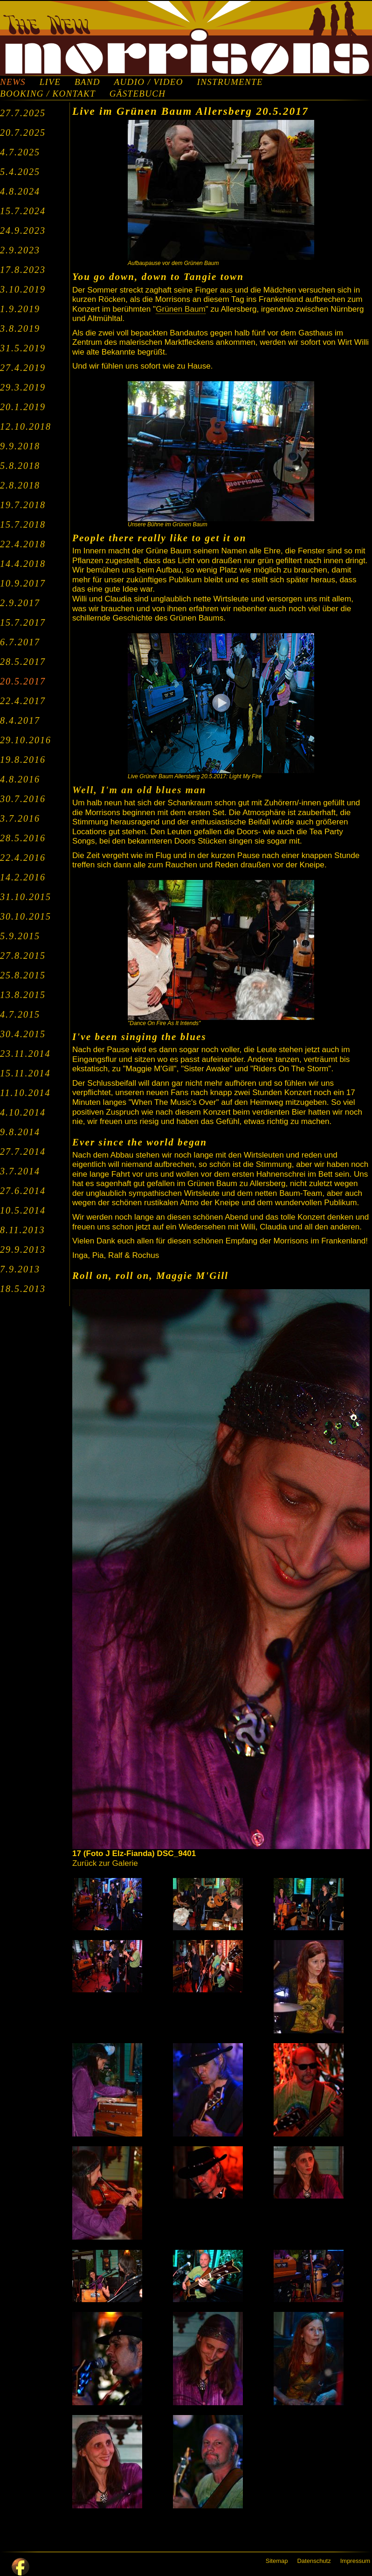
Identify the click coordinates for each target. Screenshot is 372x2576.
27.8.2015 (23, 955)
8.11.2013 (22, 1230)
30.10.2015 (25, 916)
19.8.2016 (23, 759)
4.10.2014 (23, 1112)
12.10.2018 (25, 426)
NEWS (13, 82)
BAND (87, 82)
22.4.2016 (23, 857)
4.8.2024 (20, 191)
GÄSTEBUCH (138, 94)
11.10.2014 (25, 1093)
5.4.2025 (20, 172)
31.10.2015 (25, 897)
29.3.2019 (23, 387)
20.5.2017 (23, 681)
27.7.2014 (23, 1151)
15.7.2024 (23, 211)
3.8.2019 (20, 328)
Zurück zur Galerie (105, 1863)
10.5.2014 (23, 1210)
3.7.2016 (20, 818)
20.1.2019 (23, 407)
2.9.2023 (20, 250)
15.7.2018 (23, 524)
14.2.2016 (23, 877)
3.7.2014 (20, 1171)
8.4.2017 (20, 720)
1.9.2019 (20, 309)
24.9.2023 (23, 230)
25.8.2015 (23, 975)
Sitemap (277, 2560)
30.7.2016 (23, 799)
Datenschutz (314, 2560)
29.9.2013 (23, 1249)
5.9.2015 (20, 936)
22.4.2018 (23, 544)
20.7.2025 (23, 132)
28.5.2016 (23, 838)
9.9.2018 (20, 446)
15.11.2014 (25, 1073)
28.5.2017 (23, 661)
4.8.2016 (20, 779)
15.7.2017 (23, 622)
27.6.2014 (23, 1191)
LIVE (50, 82)
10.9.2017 (23, 583)
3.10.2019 (23, 289)
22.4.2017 (23, 701)
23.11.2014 (25, 1053)
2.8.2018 (20, 485)
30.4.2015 (23, 1034)
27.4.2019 (23, 368)
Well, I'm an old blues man (139, 790)
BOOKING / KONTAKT (48, 94)
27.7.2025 (23, 113)
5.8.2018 (20, 466)
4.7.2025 (20, 152)
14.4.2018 (23, 563)
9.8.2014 (20, 1132)
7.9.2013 (20, 1269)
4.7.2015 (20, 1014)
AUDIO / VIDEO (148, 82)
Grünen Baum (181, 309)
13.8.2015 (23, 995)
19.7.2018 (23, 505)
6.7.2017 (20, 642)
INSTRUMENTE (230, 82)
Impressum (355, 2560)
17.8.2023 (23, 270)
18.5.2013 (23, 1289)
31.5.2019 (23, 348)
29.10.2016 (25, 740)
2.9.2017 (20, 603)
